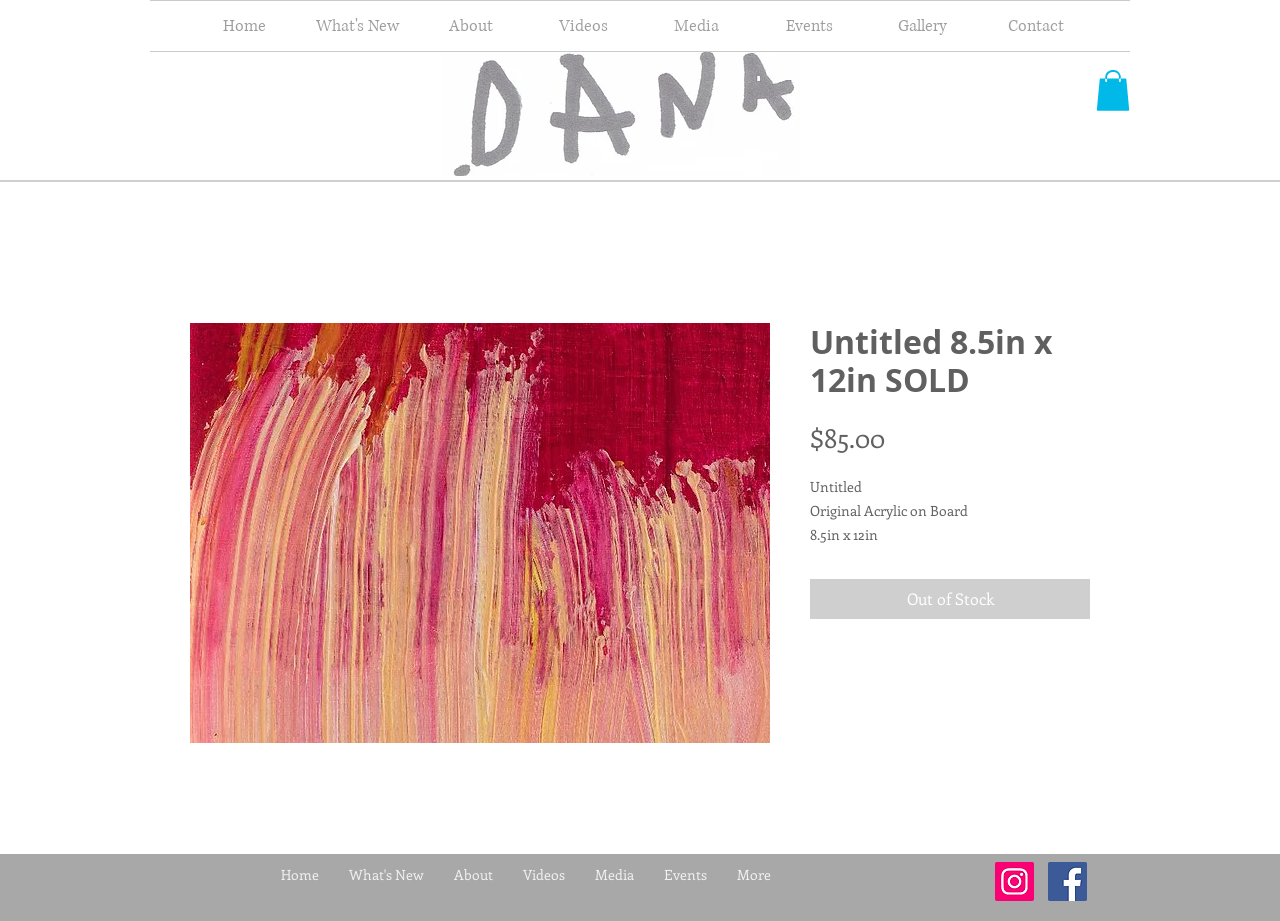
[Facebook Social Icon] (1067, 881)
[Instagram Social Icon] (1014, 881)
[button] (1113, 90)
